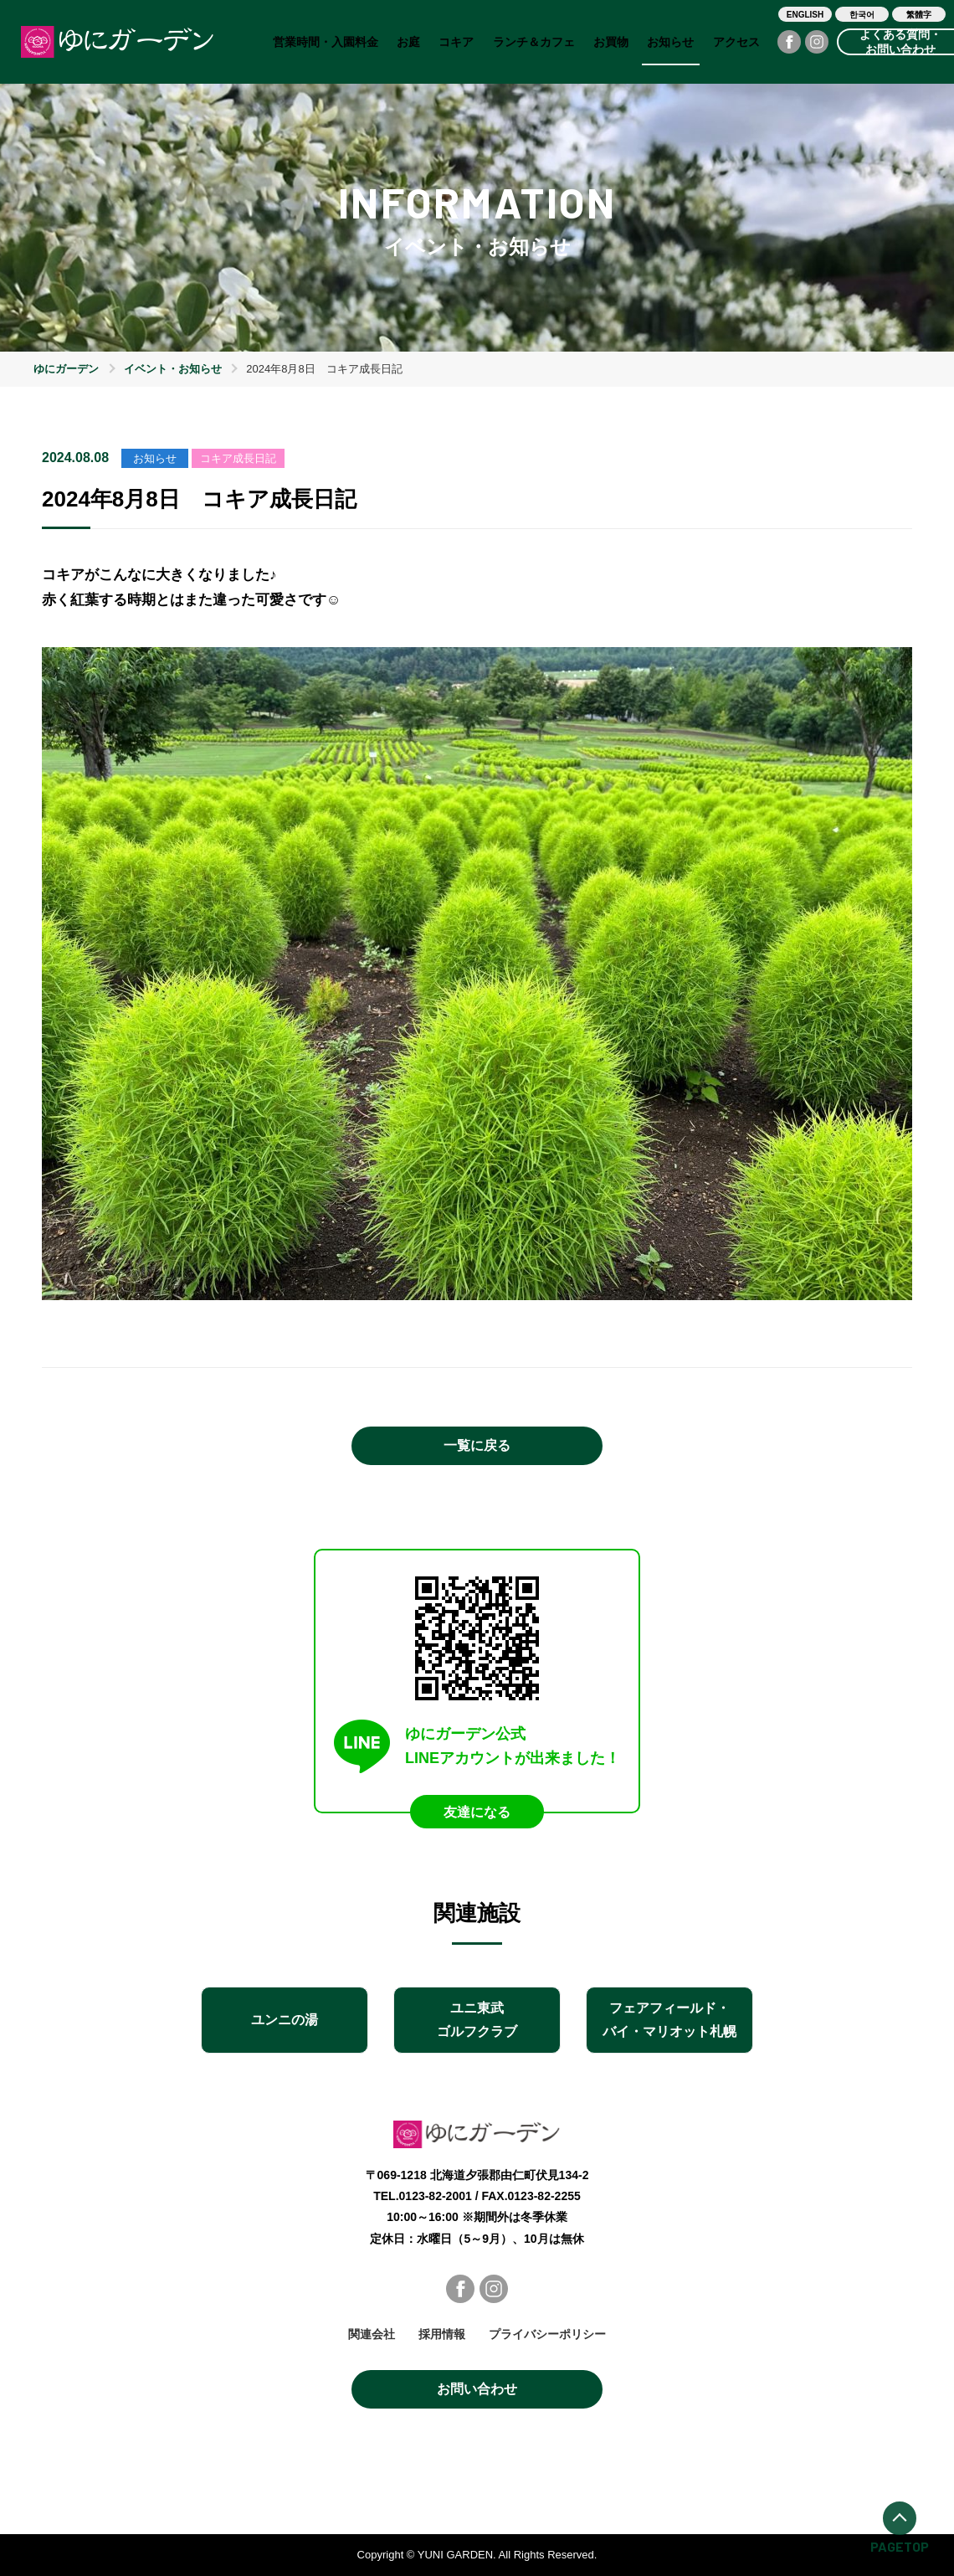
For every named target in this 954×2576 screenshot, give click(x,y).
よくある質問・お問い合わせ (900, 41)
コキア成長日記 (238, 458)
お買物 (610, 42)
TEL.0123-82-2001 (422, 2196)
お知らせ (670, 42)
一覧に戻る (477, 1445)
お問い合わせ (477, 2389)
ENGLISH (805, 14)
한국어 (861, 14)
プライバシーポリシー (547, 2334)
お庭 (408, 42)
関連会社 (371, 2334)
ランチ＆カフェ (534, 42)
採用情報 (441, 2334)
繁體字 (918, 14)
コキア (456, 42)
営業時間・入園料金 (325, 42)
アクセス (736, 42)
